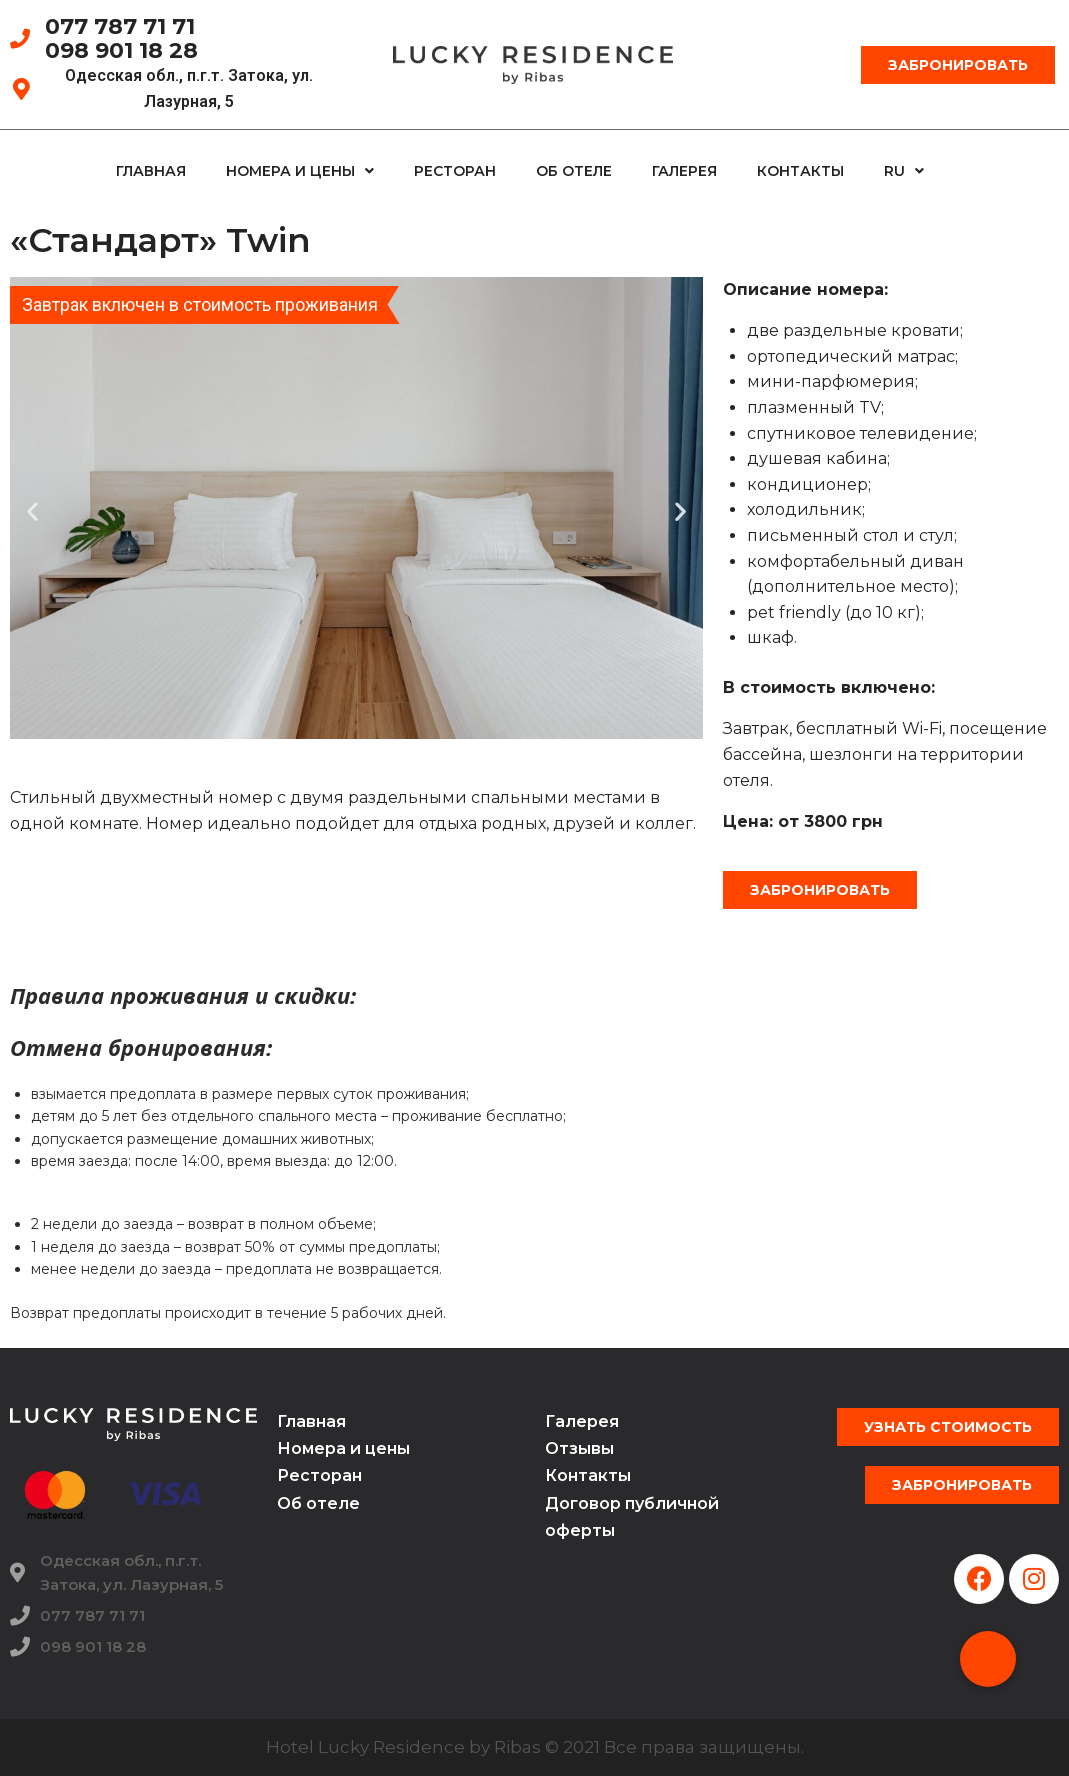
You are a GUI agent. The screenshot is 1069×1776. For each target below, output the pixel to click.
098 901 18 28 (121, 50)
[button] (958, 65)
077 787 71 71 (120, 26)
